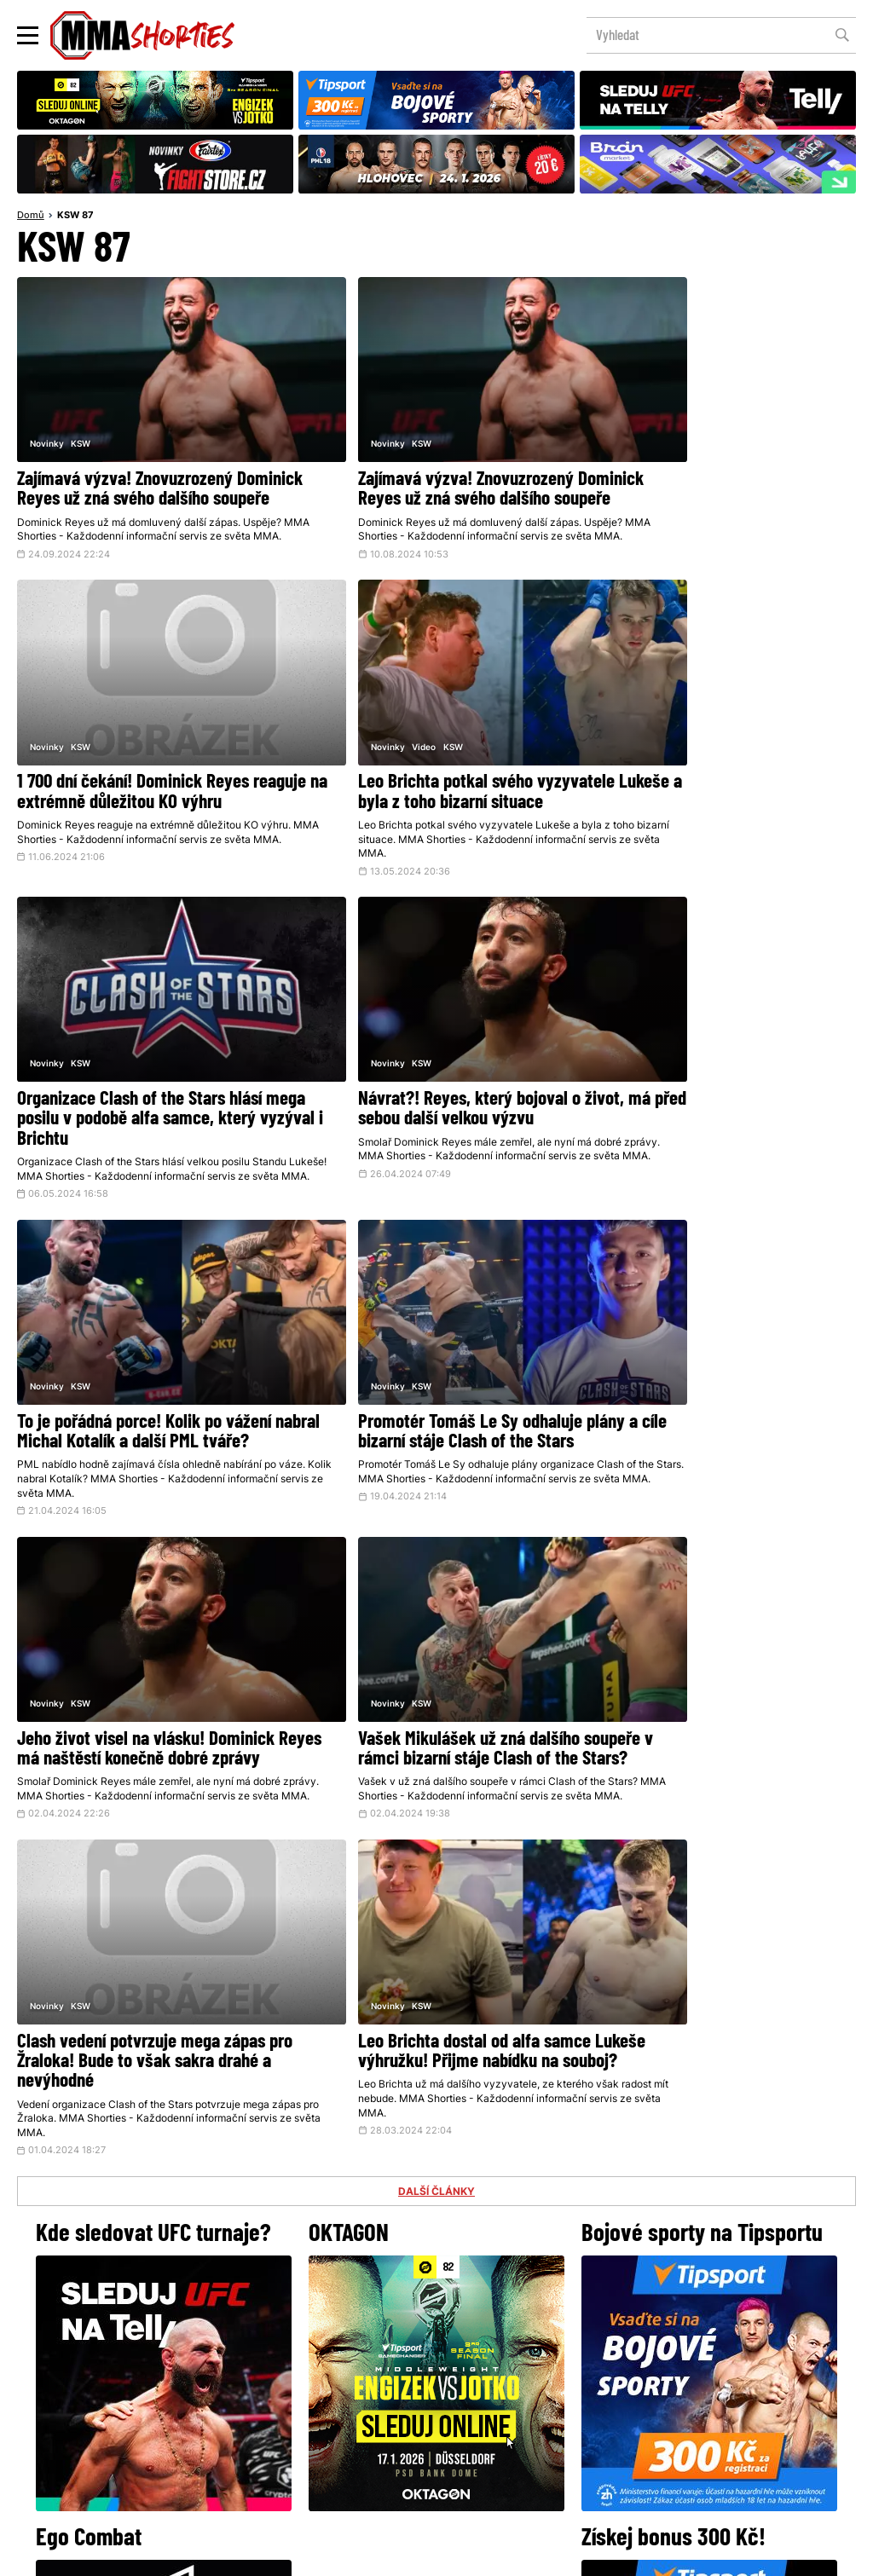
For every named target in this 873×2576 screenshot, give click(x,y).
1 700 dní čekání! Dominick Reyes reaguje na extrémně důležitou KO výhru (704, 468)
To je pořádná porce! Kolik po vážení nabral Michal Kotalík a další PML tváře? (144, 1080)
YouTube (624, 2303)
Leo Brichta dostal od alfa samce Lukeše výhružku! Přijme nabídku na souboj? (712, 1386)
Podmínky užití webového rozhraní (250, 2554)
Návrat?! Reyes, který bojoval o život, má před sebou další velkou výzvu (718, 764)
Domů (30, 216)
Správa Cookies (381, 2554)
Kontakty (435, 2391)
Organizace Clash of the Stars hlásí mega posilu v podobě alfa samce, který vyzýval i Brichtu (423, 774)
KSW (80, 412)
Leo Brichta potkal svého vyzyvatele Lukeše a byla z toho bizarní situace (145, 764)
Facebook (379, 2303)
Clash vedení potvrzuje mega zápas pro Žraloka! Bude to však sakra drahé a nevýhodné (435, 1386)
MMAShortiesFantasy (505, 2425)
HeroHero (377, 2425)
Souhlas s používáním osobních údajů (518, 2554)
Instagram (503, 2303)
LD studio (685, 2554)
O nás (308, 2425)
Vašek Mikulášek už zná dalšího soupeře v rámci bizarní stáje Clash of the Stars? (150, 1386)
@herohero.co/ (303, 2245)
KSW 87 (75, 216)
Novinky (47, 412)
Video (83, 718)
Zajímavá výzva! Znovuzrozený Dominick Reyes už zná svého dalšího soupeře (148, 468)
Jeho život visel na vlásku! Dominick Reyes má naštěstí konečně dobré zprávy (713, 1080)
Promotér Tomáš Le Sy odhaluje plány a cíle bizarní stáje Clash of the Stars (434, 1070)
